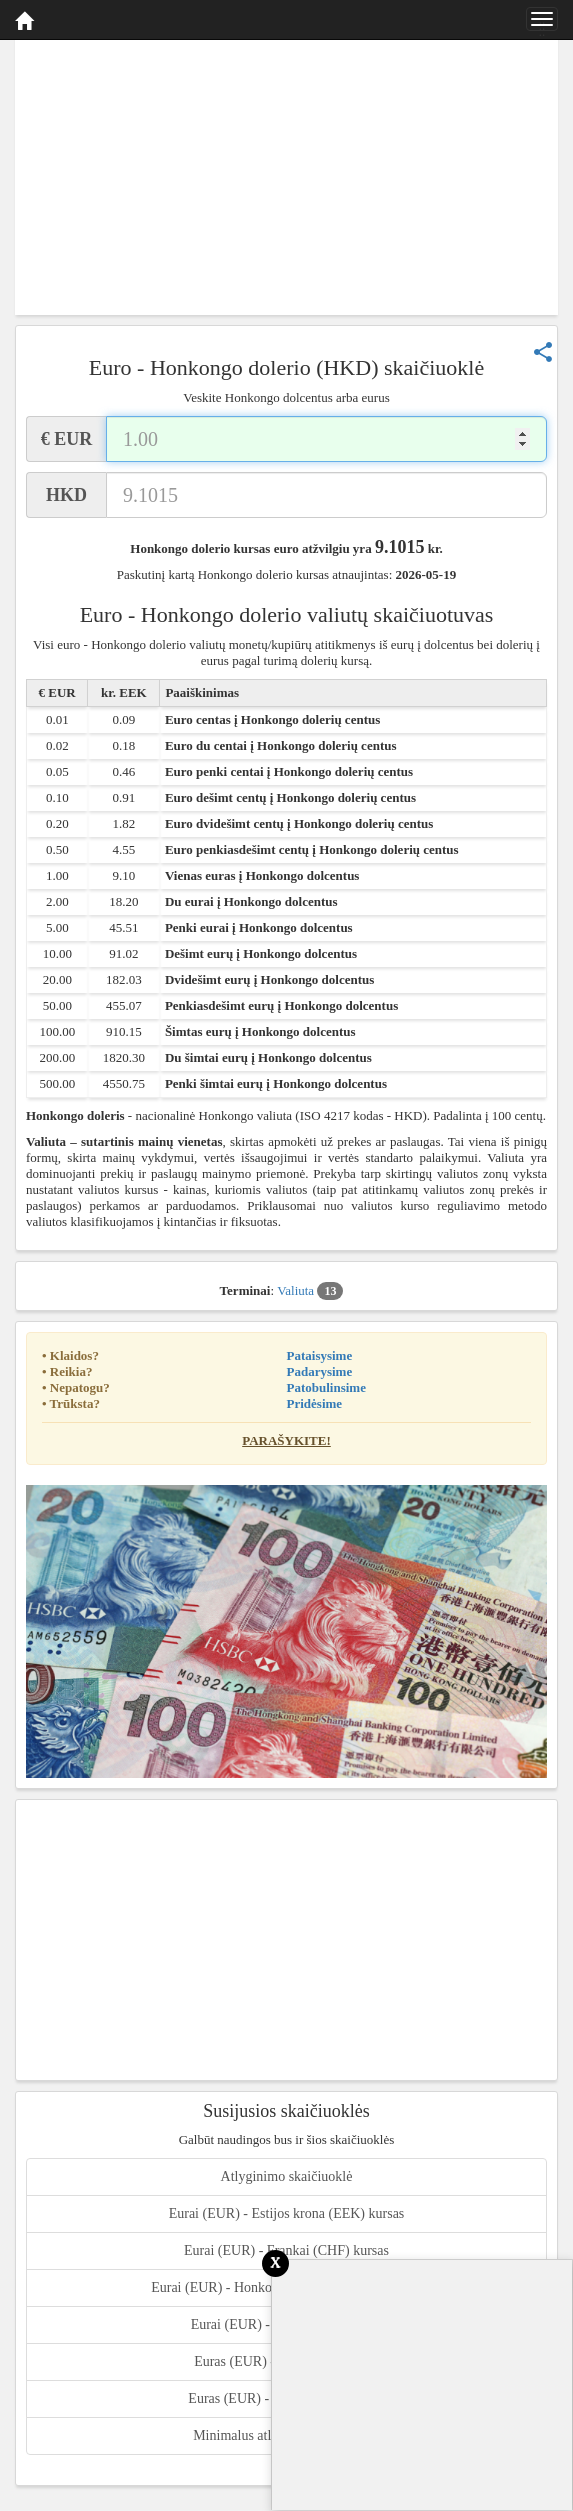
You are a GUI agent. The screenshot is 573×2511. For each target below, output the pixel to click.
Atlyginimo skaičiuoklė (287, 2176)
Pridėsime (315, 1403)
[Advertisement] (286, 175)
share (543, 352)
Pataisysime (320, 1355)
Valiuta (310, 1291)
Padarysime (320, 1371)
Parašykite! (286, 1440)
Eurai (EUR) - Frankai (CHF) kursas (286, 2250)
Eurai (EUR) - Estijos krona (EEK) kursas (287, 2213)
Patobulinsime (326, 1387)
